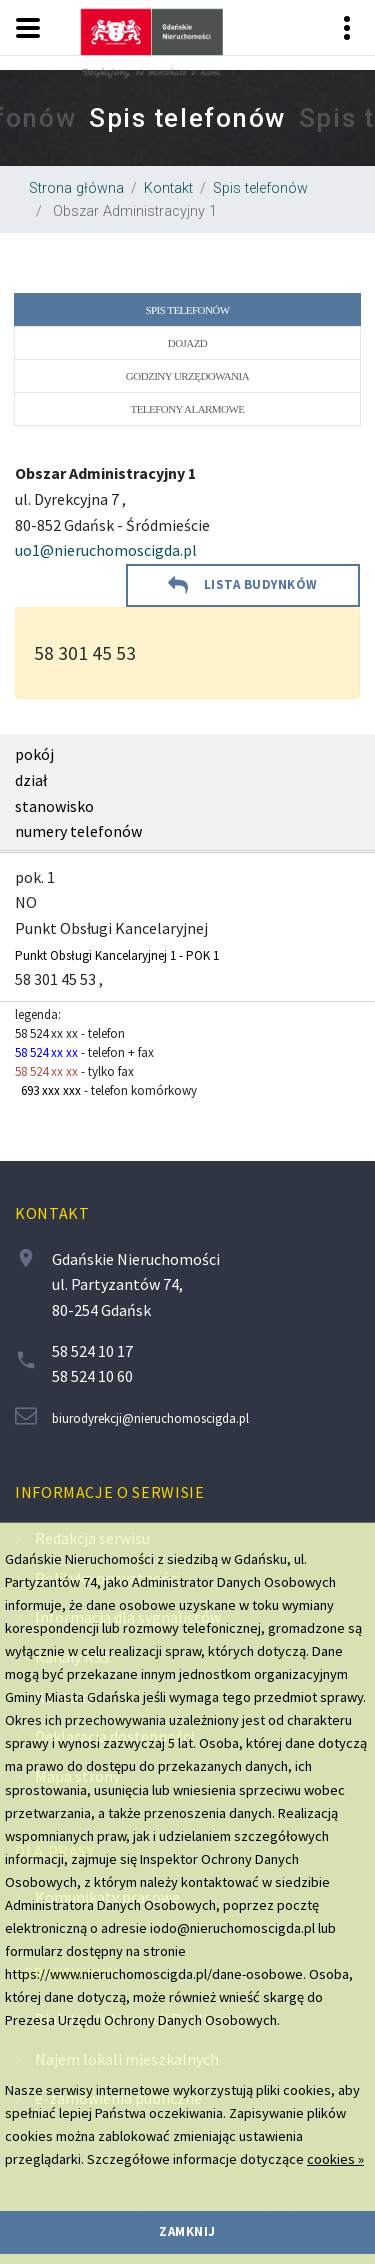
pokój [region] (34, 754)
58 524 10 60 (92, 1376)
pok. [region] (31, 877)
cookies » (335, 2159)
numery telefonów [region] (78, 831)
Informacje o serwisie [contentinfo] (109, 1492)
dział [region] (31, 780)
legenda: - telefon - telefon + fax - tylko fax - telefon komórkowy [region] (106, 1052)
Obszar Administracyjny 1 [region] (133, 211)
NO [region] (26, 902)
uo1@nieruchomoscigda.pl (106, 550)
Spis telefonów (260, 188)
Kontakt (168, 188)
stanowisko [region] (54, 806)
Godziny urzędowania (187, 376)
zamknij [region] (187, 2231)
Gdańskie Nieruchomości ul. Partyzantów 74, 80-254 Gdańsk (136, 1284)
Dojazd (187, 343)
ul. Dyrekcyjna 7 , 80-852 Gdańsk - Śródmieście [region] (112, 513)
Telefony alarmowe (188, 409)
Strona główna (76, 188)
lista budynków (261, 584)
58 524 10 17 (92, 1351)
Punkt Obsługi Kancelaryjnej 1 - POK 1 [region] (117, 955)
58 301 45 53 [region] (85, 653)
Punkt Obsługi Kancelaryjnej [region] (111, 928)
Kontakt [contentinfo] (52, 1213)
